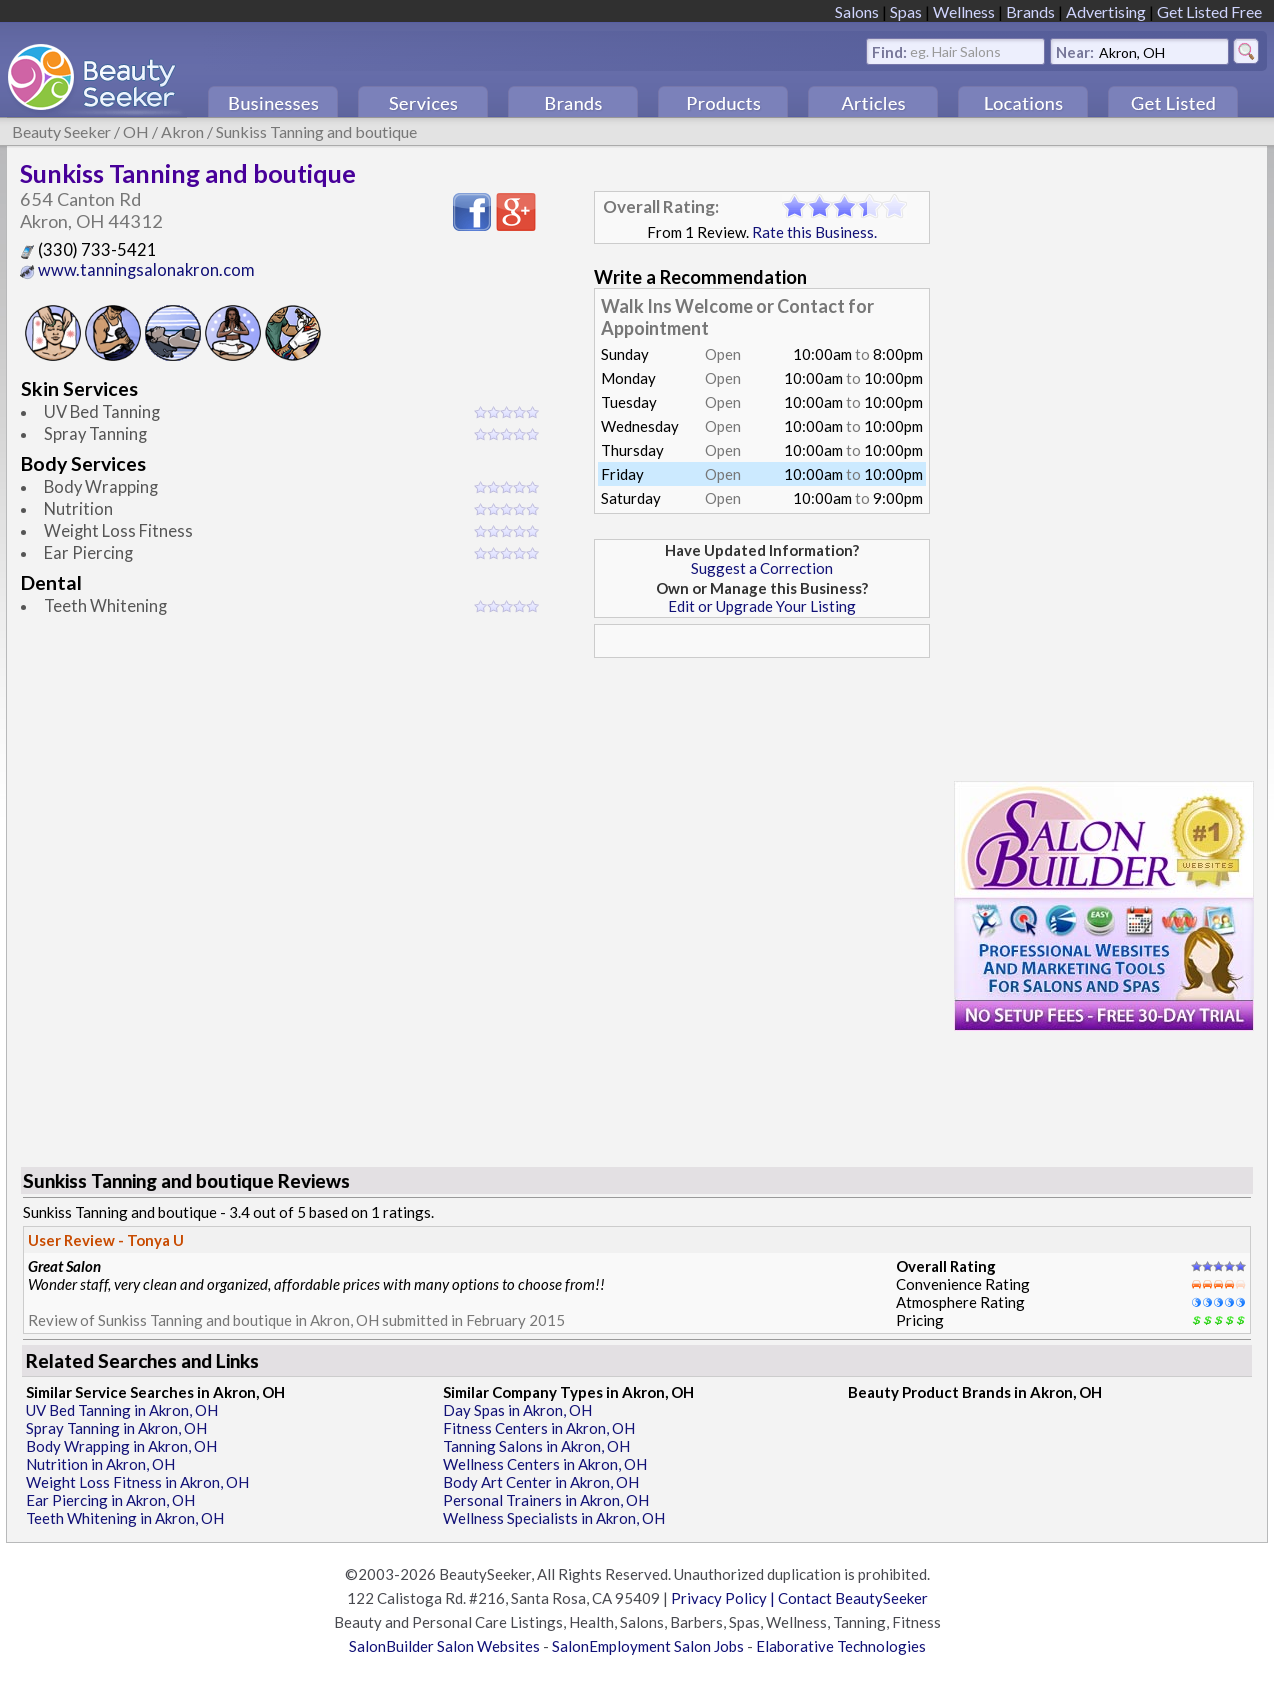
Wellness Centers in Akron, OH (545, 1464)
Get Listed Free (1209, 11)
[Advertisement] (762, 807)
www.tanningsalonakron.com (137, 270)
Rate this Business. (814, 232)
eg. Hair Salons (955, 50)
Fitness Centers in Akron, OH (539, 1428)
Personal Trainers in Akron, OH (546, 1500)
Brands (1030, 11)
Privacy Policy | (724, 1598)
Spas (906, 11)
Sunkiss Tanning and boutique (316, 131)
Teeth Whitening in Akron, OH (125, 1518)
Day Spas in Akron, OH (517, 1410)
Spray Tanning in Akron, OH (116, 1428)
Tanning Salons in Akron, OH (536, 1446)
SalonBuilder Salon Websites (444, 1646)
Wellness (964, 11)
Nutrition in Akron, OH (100, 1464)
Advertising (1106, 11)
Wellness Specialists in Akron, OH (554, 1518)
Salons (857, 11)
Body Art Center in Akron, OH (541, 1482)
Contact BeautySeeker (853, 1598)
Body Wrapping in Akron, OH (121, 1446)
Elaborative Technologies (841, 1646)
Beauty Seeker (61, 131)
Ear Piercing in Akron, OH (110, 1500)
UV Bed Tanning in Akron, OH (122, 1410)
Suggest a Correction (762, 568)
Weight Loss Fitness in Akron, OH (137, 1482)
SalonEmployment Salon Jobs (648, 1646)
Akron (182, 131)
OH (136, 131)
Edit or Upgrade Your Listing (762, 606)
